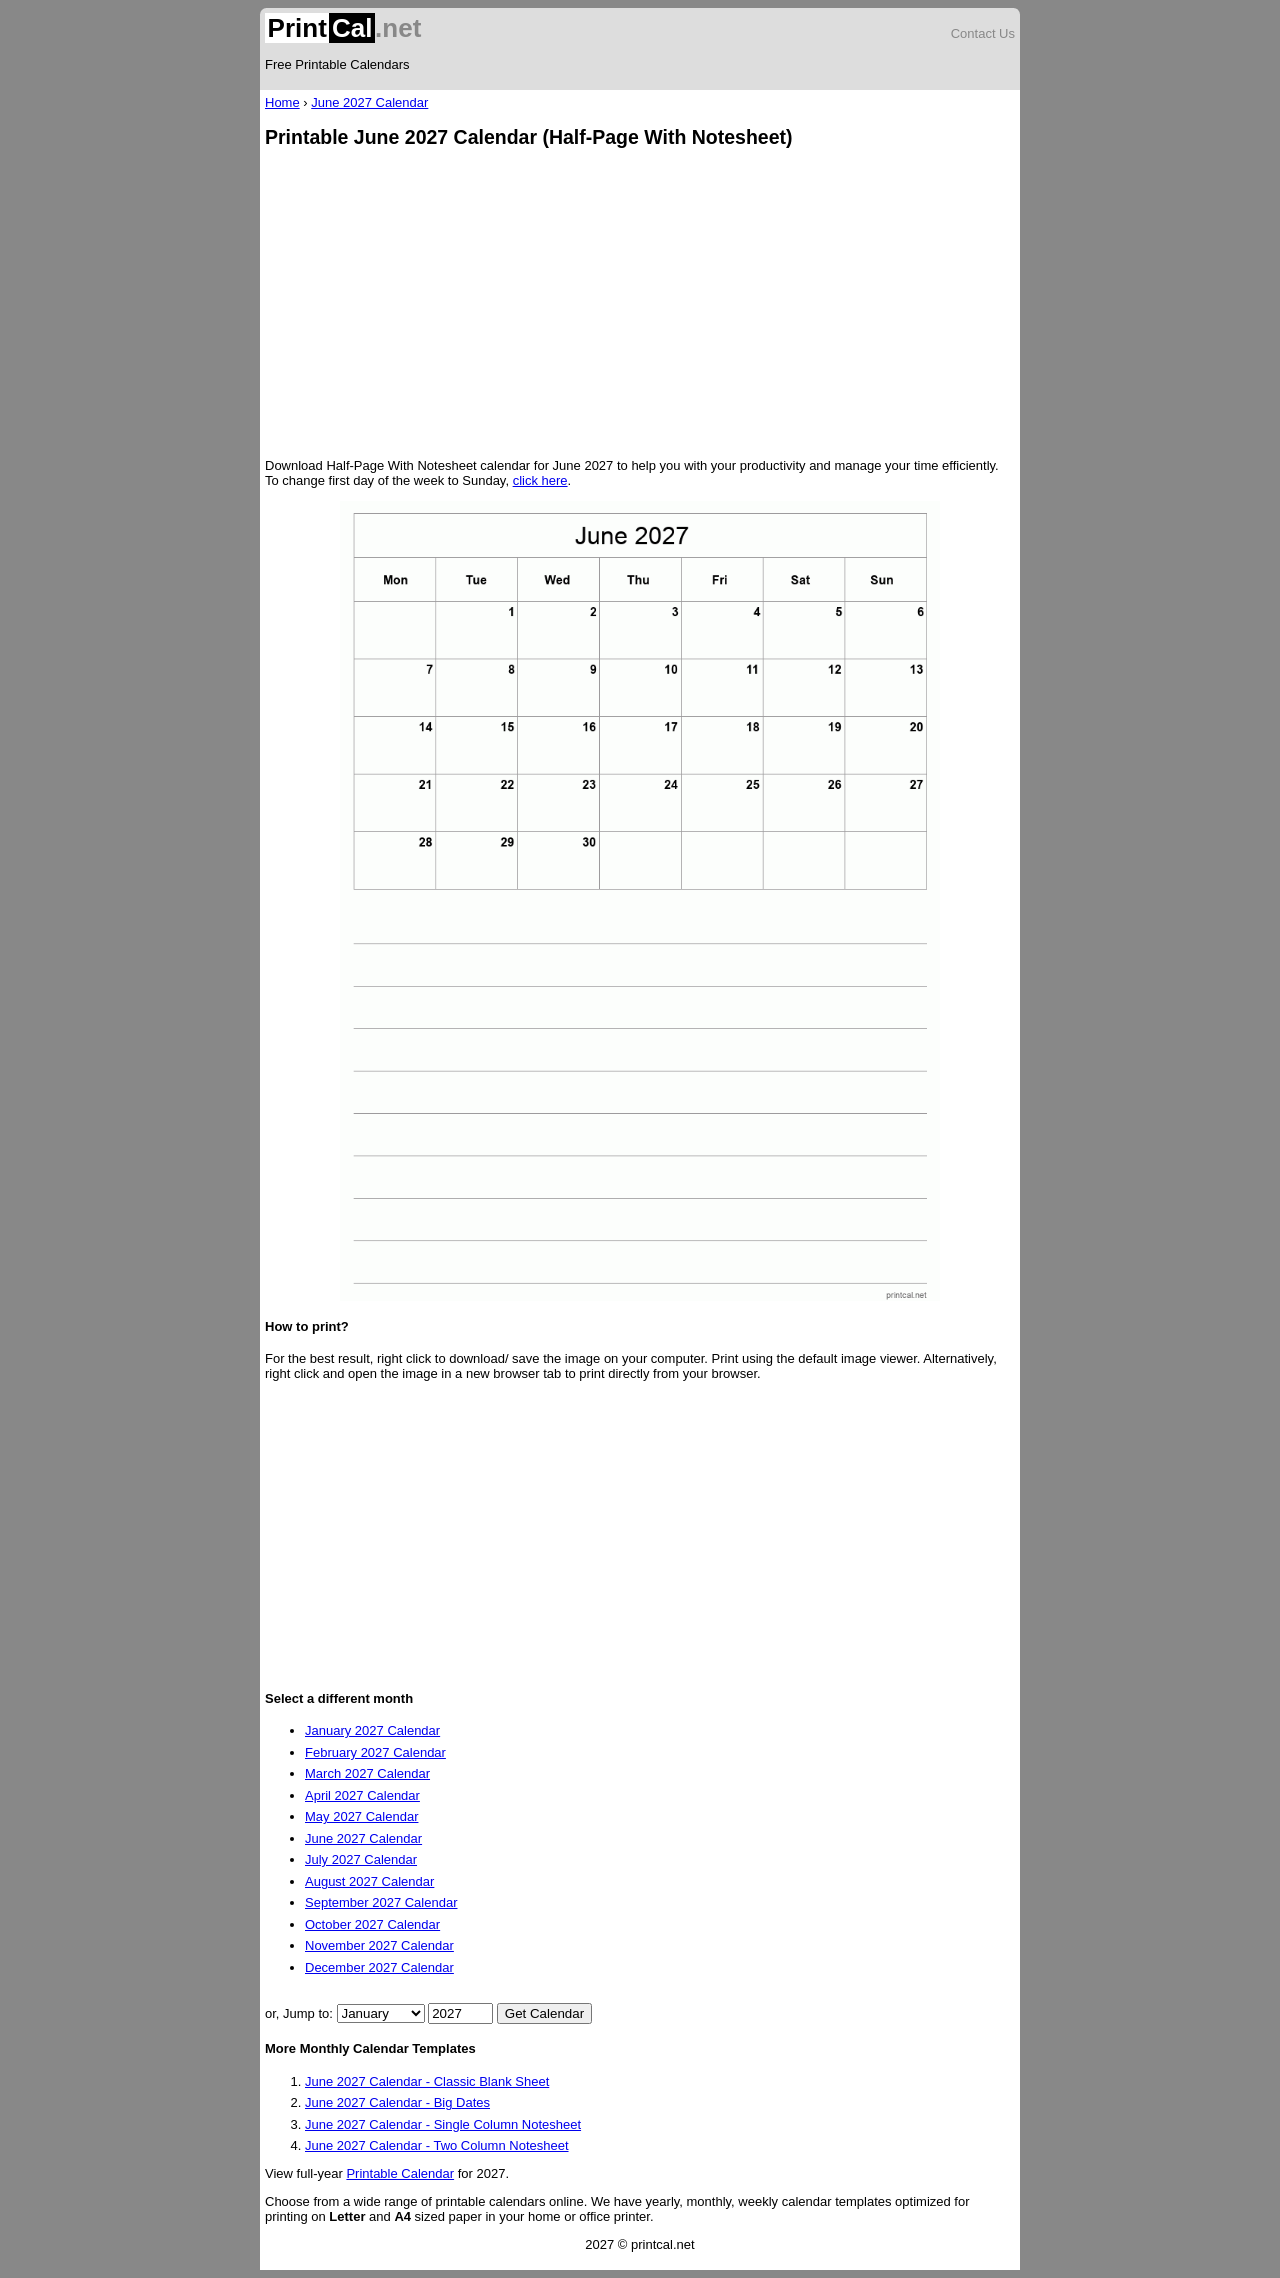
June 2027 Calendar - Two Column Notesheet (437, 2145)
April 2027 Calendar (362, 1795)
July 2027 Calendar (361, 1859)
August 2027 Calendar (369, 1881)
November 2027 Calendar (379, 1945)
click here (540, 480)
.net (343, 28)
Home (282, 102)
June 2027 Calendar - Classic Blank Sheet (427, 2081)
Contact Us (983, 33)
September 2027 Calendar (381, 1902)
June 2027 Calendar (369, 102)
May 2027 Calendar (361, 1816)
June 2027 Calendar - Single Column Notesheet (443, 2124)
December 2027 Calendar (379, 1967)
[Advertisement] (640, 305)
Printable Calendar (400, 2173)
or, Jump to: (301, 2013)
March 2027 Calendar (367, 1773)
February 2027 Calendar (375, 1752)
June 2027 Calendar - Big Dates (397, 2102)
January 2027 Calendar (372, 1730)
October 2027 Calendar (372, 1924)
